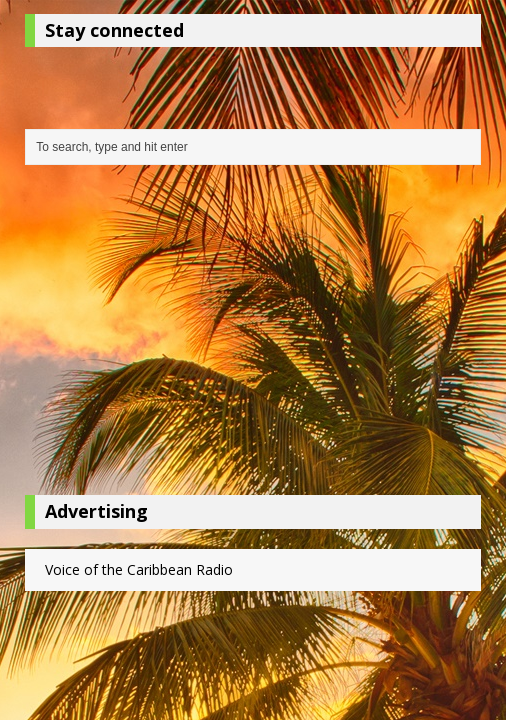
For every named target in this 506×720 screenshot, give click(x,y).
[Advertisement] (252, 335)
